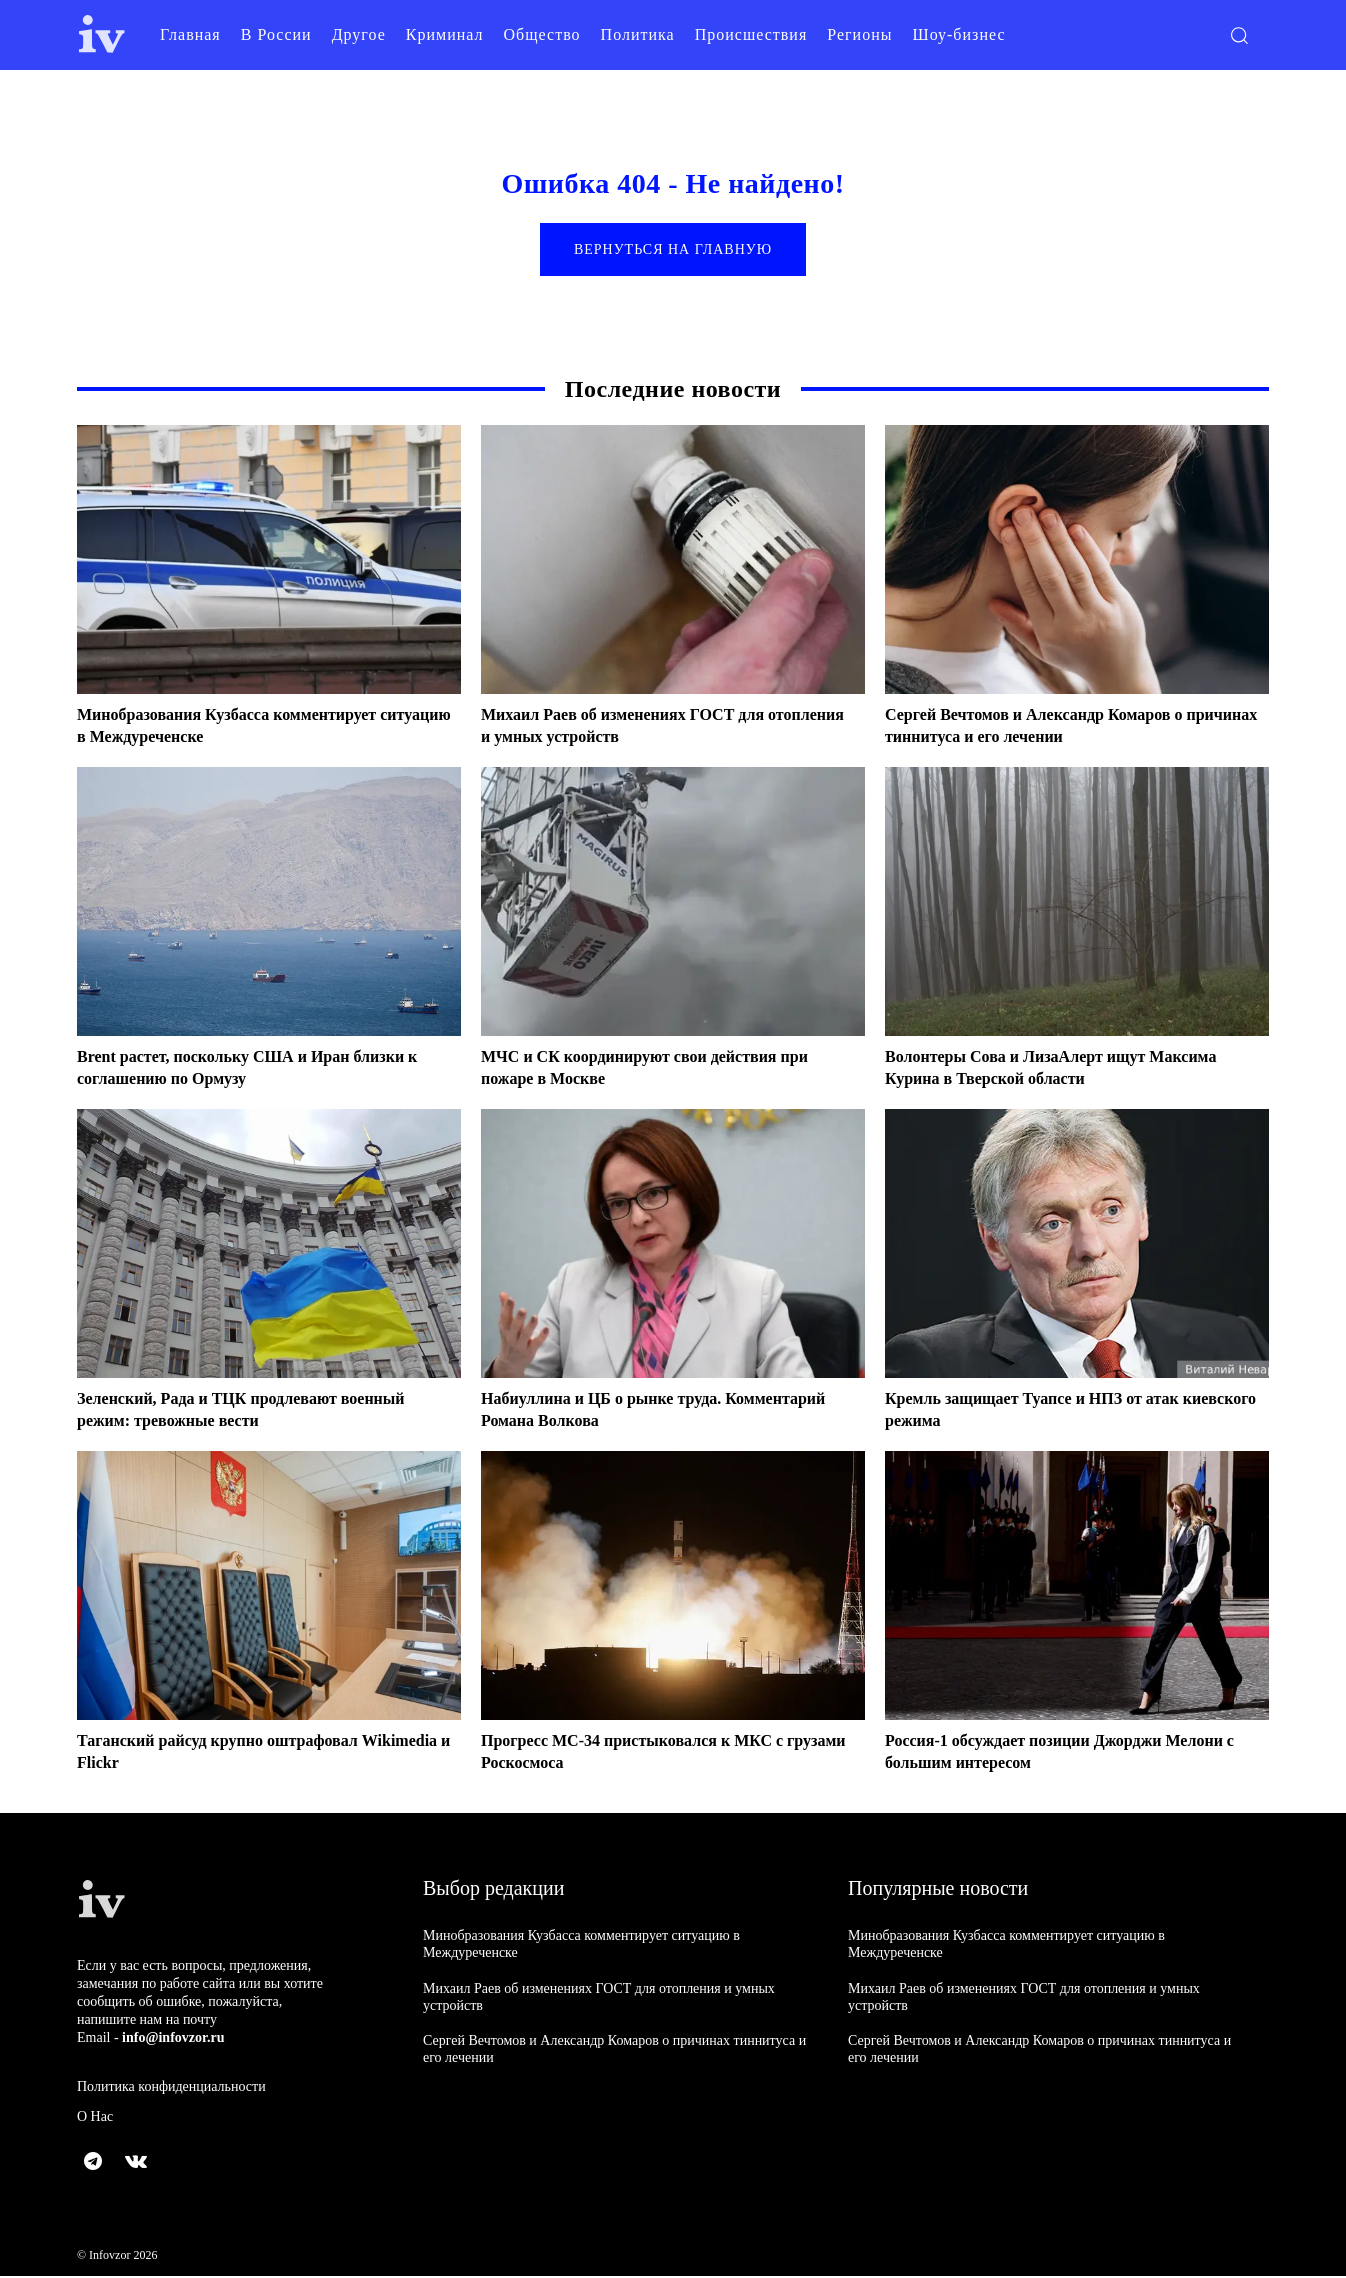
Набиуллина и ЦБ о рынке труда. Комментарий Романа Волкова (616, 1411)
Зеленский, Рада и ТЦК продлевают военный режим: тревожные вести (261, 1411)
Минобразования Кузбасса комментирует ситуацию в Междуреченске (245, 727)
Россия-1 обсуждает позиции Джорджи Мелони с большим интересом (1040, 1753)
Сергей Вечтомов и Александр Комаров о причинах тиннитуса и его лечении (1052, 727)
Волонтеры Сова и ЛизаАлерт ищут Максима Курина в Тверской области (1071, 1069)
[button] (1239, 35)
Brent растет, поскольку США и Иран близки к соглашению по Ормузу (261, 1069)
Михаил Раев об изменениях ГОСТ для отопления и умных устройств (640, 727)
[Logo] (102, 34)
